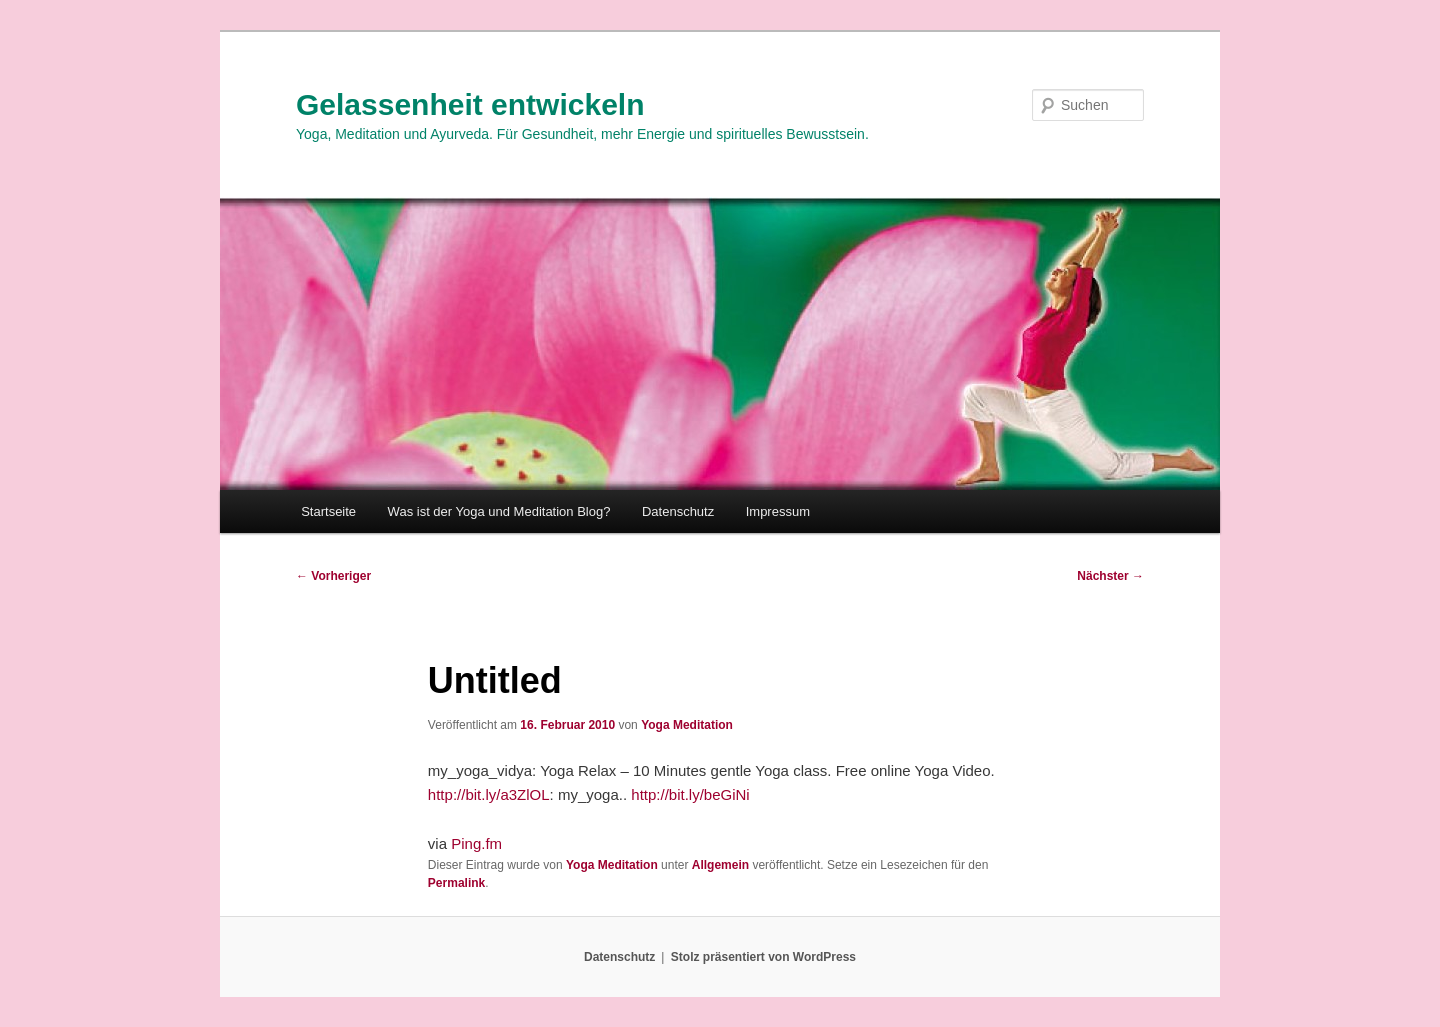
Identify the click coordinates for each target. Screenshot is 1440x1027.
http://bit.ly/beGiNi (690, 794)
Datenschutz (678, 511)
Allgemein (720, 865)
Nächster (1110, 576)
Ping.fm (476, 843)
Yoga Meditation (687, 725)
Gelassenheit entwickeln (470, 104)
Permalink (456, 883)
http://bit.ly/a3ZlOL (489, 794)
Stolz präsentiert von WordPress (763, 957)
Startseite (328, 511)
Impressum (778, 511)
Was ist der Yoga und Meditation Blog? (499, 511)
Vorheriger (333, 576)
